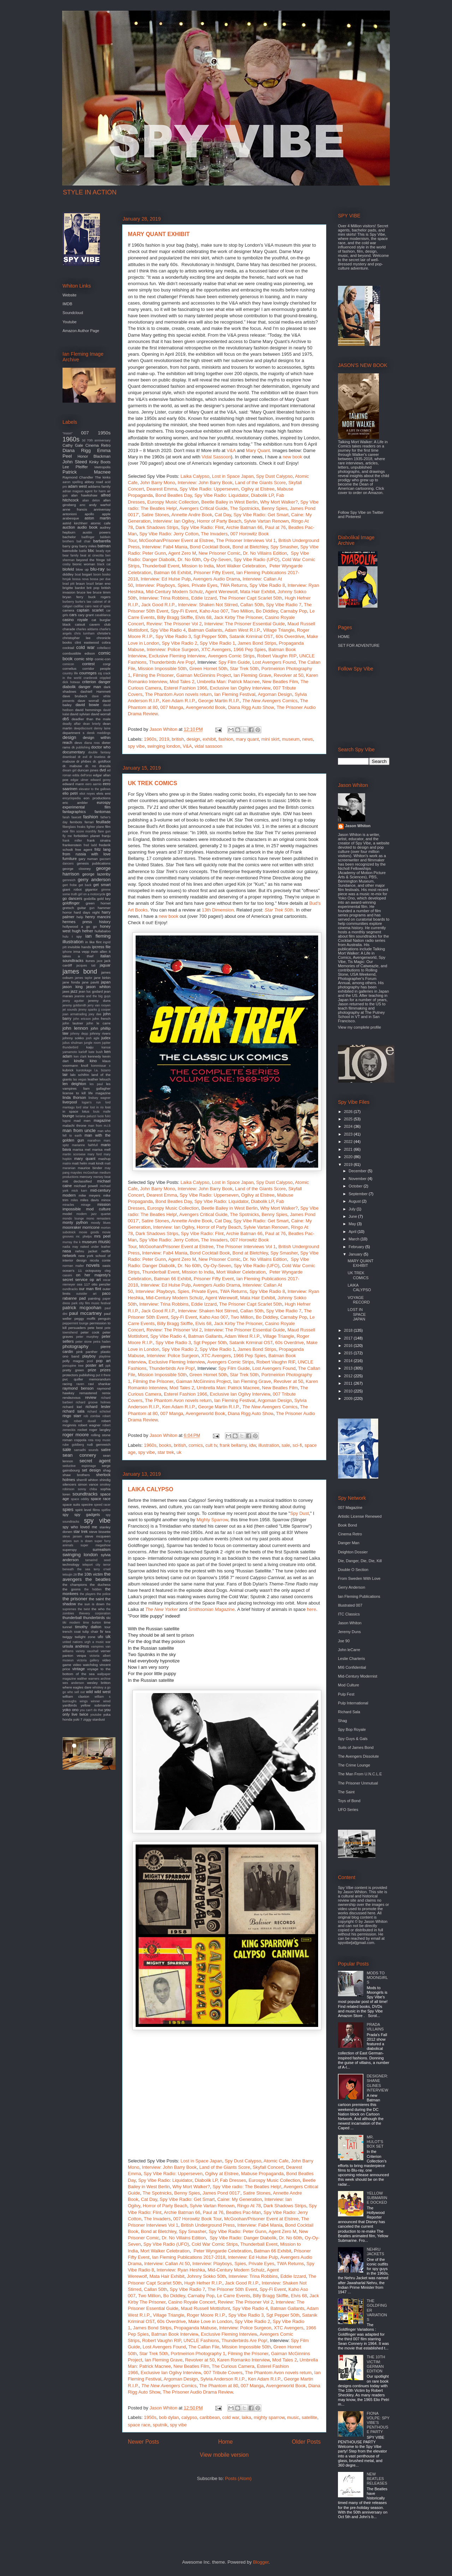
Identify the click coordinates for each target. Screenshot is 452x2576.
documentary (74, 752)
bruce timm (102, 592)
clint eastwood (87, 642)
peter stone (84, 1341)
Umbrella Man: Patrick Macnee (228, 681)
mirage (85, 1204)
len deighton (74, 1084)
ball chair (84, 541)
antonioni (70, 514)
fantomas (103, 811)
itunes (90, 961)
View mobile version (224, 2455)
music (293, 2417)
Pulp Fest (346, 1694)
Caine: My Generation (239, 2199)
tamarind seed (98, 1560)
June (353, 1216)
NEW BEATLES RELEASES (377, 2478)
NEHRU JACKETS (375, 2251)
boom (97, 574)
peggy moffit (85, 1318)
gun (92, 908)
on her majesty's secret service (87, 1277)
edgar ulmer (79, 780)
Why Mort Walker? (279, 502)
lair (65, 1074)
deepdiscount (83, 728)
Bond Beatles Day (173, 495)
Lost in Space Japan (233, 476)
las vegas (80, 1079)
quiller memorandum (92, 1379)
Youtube (70, 322)
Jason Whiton (357, 826)
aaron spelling (73, 482)
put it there (103, 1375)
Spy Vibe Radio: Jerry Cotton (168, 533)
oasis (106, 1266)
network (69, 1255)
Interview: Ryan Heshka (180, 2270)
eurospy (104, 802)
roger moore (76, 1434)
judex (106, 1038)
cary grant (86, 615)
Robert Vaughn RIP (277, 655)
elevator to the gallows (95, 789)
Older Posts (306, 2442)
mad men (82, 1121)
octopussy (93, 1270)
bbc (91, 550)
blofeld (68, 569)
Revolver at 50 (288, 675)
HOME (344, 636)
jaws (66, 991)
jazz (74, 991)
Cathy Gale (73, 445)
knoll (84, 1065)
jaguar (105, 965)
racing (67, 1384)
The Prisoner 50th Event (232, 2289)
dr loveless (97, 757)
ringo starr (72, 1416)
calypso (189, 2417)
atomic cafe (101, 523)
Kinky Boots (100, 462)
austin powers (97, 532)
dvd (103, 770)
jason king (73, 987)
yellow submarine (96, 1705)
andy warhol (100, 505)
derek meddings (99, 733)
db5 (66, 719)
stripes (67, 1541)
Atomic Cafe (276, 2160)
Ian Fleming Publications (359, 1596)
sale (285, 1445)
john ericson (82, 1019)
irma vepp (81, 951)
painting (94, 1298)
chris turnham (84, 633)
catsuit (80, 624)
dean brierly (92, 724)
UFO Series (348, 1809)
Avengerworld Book (206, 707)
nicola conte (100, 1260)
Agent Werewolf (221, 591)
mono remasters (99, 1218)
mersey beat (102, 1177)
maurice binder (90, 1168)
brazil (90, 583)
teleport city (91, 1564)
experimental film (87, 807)
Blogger (260, 2562)
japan (106, 982)
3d (83, 440)
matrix (67, 1163)
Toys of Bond (349, 1801)
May (353, 1224)
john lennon (75, 1028)
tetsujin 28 (70, 1574)
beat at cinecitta (91, 555)
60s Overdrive (290, 636)
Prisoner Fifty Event (213, 572)
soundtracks (84, 1494)
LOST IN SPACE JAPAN (356, 1314)
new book (292, 456)
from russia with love (87, 854)
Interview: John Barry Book (205, 482)
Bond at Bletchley (250, 546)
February (357, 1247)
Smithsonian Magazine (211, 1609)
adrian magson (73, 491)
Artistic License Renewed (360, 1516)
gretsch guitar (74, 908)
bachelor (69, 537)
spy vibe (136, 746)
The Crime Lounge (354, 1765)
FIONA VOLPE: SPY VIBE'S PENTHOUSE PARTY (378, 2422)
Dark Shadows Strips (157, 527)
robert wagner (89, 1425)
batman (104, 546)
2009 (349, 1398)
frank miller (72, 840)
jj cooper (104, 1009)
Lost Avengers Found (274, 662)
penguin (104, 1318)
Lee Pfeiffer (75, 467)
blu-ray (97, 569)
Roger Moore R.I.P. (206, 2315)
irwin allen (99, 951)
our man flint (90, 1289)
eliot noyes (87, 793)
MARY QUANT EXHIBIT (159, 234)
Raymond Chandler (78, 477)
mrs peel (102, 1236)
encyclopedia (72, 798)
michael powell (86, 1186)
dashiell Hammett (96, 691)
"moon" (67, 433)
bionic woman (84, 564)
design (193, 739)
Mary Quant (258, 450)
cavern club (100, 624)
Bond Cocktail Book (210, 546)
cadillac (78, 606)
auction (69, 527)
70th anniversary (99, 440)
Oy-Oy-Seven (217, 559)
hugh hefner (82, 931)
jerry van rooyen (99, 1005)
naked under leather (95, 1246)
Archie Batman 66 (244, 527)
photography (75, 1346)
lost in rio (97, 1107)
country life (70, 673)
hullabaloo (103, 931)
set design (91, 1470)
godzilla (90, 899)
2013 (349, 1368)
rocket (82, 1430)
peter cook (90, 1332)
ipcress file (101, 947)
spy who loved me (80, 1527)
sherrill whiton (87, 1480)
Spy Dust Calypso (274, 476)
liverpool (70, 1102)
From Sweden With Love (359, 1578)
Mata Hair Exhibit (257, 591)
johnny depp (79, 1033)
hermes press (77, 922)
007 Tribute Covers (223, 2372)
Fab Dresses (233, 2180)
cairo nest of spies (98, 606)
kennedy (94, 1056)
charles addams (87, 629)
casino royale (75, 620)
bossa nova (80, 579)
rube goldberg (73, 1444)
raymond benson (78, 1388)
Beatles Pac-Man (243, 2212)
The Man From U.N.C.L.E (360, 1774)
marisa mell (101, 1149)
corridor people (96, 668)
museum (291, 739)
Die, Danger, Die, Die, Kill (360, 1561)
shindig (105, 1480)
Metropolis (102, 467)
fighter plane (95, 827)
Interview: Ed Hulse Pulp (166, 579)
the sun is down (91, 1604)
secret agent (95, 1460)
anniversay (102, 509)
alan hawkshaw (84, 495)
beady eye (103, 551)
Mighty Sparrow (212, 1519)
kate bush (96, 1052)
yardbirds (70, 1705)
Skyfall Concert (267, 2167)
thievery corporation (95, 1613)
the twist (84, 1609)
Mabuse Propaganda (262, 2173)
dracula (105, 766)
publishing (87, 1375)
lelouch (105, 1079)
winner (95, 1701)
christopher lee (76, 638)
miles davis (89, 1200)
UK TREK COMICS (152, 783)
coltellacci (104, 648)
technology (71, 1564)
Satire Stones (155, 514)
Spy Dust (299, 1513)
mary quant (247, 739)
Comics (270, 700)
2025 (349, 1119)
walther (82, 1678)
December (358, 1171)
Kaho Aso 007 (214, 611)
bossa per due (100, 579)
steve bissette (100, 1532)
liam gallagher (97, 1088)
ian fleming (98, 936)
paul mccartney (85, 1313)
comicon (68, 664)
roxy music (103, 1440)
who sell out (76, 1692)
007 (85, 432)
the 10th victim (90, 1574)
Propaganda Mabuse (195, 2327)
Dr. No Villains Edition (265, 553)
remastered (88, 1393)
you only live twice (87, 1712)
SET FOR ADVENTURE (359, 645)
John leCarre (349, 1650)
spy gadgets (87, 1514)
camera (68, 610)
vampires (97, 1646)
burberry (68, 601)
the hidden (93, 1589)
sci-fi (297, 1445)
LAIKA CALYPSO (150, 1489)
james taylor (83, 978)
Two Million (242, 611)
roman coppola (74, 1440)
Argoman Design (275, 694)
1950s (150, 2417)
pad (82, 1298)
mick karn (79, 1190)
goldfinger (71, 903)
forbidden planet (87, 836)
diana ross (92, 743)
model (67, 1214)
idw (252, 1445)
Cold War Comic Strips (214, 2244)
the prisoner (75, 1598)
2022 (349, 1141)
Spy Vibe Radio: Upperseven (209, 489)
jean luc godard (91, 991)
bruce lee (84, 592)
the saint (96, 1599)
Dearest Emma (162, 489)
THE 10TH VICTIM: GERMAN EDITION (376, 2364)
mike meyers (89, 1195)
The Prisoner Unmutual (358, 1783)
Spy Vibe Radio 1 (217, 643)
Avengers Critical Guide (203, 508)
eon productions (97, 798)
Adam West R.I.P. (242, 630)
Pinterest (353, 516)
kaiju (89, 1047)
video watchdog (85, 1665)
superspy (70, 1550)
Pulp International (353, 1703)
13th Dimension (218, 910)
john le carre (99, 1023)
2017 (349, 1338)
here (311, 1609)
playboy (89, 1356)
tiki (108, 1618)
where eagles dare (77, 1687)
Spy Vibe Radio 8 (267, 585)
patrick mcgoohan (82, 1307)
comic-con (103, 659)
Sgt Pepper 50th (210, 636)
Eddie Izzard (203, 598)
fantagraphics (74, 811)
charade (69, 629)
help (80, 917)
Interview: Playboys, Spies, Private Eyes (177, 585)
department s (73, 733)
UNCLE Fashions (201, 2340)
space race (139, 2424)
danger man (89, 687)
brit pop (93, 588)
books (165, 1445)
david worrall (101, 714)
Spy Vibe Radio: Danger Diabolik (243, 2237)
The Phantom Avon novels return (178, 694)
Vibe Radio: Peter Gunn (242, 2231)
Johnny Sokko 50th (206, 2276)
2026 (349, 1111)
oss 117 (83, 1284)
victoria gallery (88, 1660)
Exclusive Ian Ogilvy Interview (240, 688)
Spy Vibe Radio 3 (173, 636)
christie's (104, 633)
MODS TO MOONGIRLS (377, 1977)
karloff (83, 1052)
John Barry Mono (157, 482)
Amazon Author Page (81, 331)
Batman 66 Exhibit (172, 572)
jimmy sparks (87, 1009)
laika (246, 2417)
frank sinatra (99, 840)
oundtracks (70, 1289)
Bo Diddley (267, 611)
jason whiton (98, 987)
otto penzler (101, 1284)
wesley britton (99, 1683)
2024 (349, 1126)
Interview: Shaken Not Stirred (208, 604)
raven (80, 1384)
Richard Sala (349, 1712)
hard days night (87, 912)
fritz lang (103, 849)
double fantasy (99, 752)
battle (83, 551)
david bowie (87, 705)
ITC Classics (349, 1614)
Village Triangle (279, 630)
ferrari (89, 822)
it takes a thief (87, 954)
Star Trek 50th (244, 668)
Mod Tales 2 (182, 681)
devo (78, 743)
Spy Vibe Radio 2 (179, 643)
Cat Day (223, 514)
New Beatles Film (280, 681)
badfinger (88, 537)
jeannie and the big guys (93, 996)
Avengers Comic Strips (231, 655)
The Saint (346, 1792)
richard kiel (72, 1407)
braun (80, 583)
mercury (85, 1177)
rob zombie (92, 1416)
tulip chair (91, 1631)
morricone (91, 1227)
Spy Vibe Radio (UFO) (256, 559)
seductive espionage (79, 1466)
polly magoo (73, 1361)
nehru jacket (86, 1251)
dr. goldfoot (102, 761)
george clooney (77, 869)
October (356, 1186)
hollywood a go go (80, 926)
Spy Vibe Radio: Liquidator (221, 495)
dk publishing (81, 747)
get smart (102, 885)
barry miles (88, 546)
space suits (71, 1504)
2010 (349, 1391)
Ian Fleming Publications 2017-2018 (188, 2257)
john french (102, 1019)
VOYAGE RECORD (358, 1299)
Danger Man (348, 1543)
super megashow (96, 1545)
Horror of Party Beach (219, 521)
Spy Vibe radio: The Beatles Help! (247, 2186)
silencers (69, 1484)
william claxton (76, 1696)
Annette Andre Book (191, 514)
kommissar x (101, 1065)
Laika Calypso (194, 476)
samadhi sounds (86, 1450)
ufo (100, 1637)
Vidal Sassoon (216, 456)
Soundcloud (73, 313)
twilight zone (85, 1637)
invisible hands (79, 947)
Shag (342, 1721)
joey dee (95, 1014)
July (353, 1209)
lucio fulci (104, 1116)
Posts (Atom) (238, 2478)
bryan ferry (73, 597)
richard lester (98, 1406)
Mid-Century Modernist (357, 1676)
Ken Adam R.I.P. (178, 700)
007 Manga (171, 707)
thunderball (72, 1617)
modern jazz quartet (93, 1214)
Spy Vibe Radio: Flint (202, 527)
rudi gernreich (99, 1444)
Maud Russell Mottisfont (205, 2308)
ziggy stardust (94, 1719)
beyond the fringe (90, 560)
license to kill (74, 1093)
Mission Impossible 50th (162, 668)
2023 (349, 1134)
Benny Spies (274, 508)
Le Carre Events (233, 2295)
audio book (87, 527)
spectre (87, 1504)
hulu (66, 936)
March (355, 1239)
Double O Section (353, 1569)
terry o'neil (102, 1569)
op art (95, 1279)
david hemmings (88, 710)
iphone (67, 951)
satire (106, 1450)
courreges (87, 673)
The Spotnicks (244, 508)
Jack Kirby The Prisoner (238, 617)
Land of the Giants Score (260, 482)
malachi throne (74, 1125)
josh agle (92, 1038)
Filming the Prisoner (153, 675)
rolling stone (101, 1435)
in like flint (93, 942)
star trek (165, 1452)
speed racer (102, 1504)
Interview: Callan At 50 (167, 2263)
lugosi (67, 1121)
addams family (99, 486)
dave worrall (88, 701)
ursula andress (76, 1646)
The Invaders (214, 533)
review (90, 1397)
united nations (73, 1642)
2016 (349, 1345)
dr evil (82, 757)
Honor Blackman (94, 456)
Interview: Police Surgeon (172, 649)
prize (92, 1370)
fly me (67, 836)
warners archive (99, 1678)
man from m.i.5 (99, 1125)
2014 (349, 1361)
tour (108, 1627)
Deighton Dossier (353, 1552)
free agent (83, 849)
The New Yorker (161, 1609)
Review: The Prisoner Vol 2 (174, 623)
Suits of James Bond (356, 1747)
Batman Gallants (205, 630)
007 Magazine (350, 1507)
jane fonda (71, 982)
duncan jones (88, 770)
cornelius (70, 668)
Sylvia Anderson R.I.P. (222, 2379)
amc (82, 505)
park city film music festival (91, 1303)
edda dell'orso (82, 775)
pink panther (86, 1352)
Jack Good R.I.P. (158, 604)
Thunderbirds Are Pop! (172, 662)
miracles (68, 1204)
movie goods (89, 1232)
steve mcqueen (98, 1536)
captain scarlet (90, 610)
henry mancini (98, 917)
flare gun (104, 831)
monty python (75, 1222)
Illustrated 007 (350, 1605)
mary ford (95, 1154)
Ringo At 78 (249, 2205)
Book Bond (347, 1525)
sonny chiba (87, 1489)
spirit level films (87, 1510)
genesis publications (94, 863)
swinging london (163, 746)
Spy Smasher (284, 546)
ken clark (80, 1056)
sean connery (79, 1455)
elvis (99, 793)
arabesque (71, 518)
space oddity (80, 1499)
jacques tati (85, 965)
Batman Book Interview (174, 2334)
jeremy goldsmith (74, 1005)
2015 (349, 1353)
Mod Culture (348, 1685)
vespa (81, 1655)
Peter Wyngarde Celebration (222, 2250)
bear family (70, 555)
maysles (76, 1172)
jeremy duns (99, 1001)
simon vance (88, 1484)
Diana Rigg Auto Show (251, 707)
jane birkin (102, 978)
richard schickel (99, 1411)
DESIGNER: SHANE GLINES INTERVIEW (377, 2083)
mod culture (98, 1209)
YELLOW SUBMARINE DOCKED (377, 2197)
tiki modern (71, 1622)
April (353, 1231)
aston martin (97, 518)
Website (70, 295)
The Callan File (204, 2346)
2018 (349, 1330)
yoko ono (70, 1710)
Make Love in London (210, 2321)
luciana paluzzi (86, 1116)
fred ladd (90, 845)
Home (225, 2442)
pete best (95, 1328)
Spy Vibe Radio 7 (283, 604)
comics (196, 1445)
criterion (89, 682)
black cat (104, 564)
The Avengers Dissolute (358, 1756)
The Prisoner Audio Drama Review (198, 2392)
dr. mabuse (72, 766)
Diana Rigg (77, 450)
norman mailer (73, 1266)
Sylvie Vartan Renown (266, 521)
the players (87, 1594)
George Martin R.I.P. (219, 700)
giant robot (72, 889)
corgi (107, 664)
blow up (82, 569)
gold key (104, 899)
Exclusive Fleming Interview (177, 655)
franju (106, 836)
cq (100, 673)
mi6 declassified (77, 1181)
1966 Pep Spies (249, 649)
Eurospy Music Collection (173, 502)
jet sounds (70, 1009)
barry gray (70, 546)
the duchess (100, 1585)
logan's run (91, 1102)
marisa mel (81, 1149)
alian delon (91, 500)
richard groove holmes (93, 1402)
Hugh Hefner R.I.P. (203, 2283)
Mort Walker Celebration (241, 565)
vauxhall (92, 1651)
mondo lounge (73, 1218)
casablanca (103, 615)
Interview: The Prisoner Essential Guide (244, 623)
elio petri (70, 793)
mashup (104, 1159)
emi (108, 793)
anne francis (75, 509)
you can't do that (91, 1710)
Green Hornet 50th (208, 668)
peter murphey (87, 1336)
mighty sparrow (269, 2417)
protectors (70, 1375)
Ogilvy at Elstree (258, 489)
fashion (226, 739)
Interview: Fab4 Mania (164, 546)
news (307, 739)
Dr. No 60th (189, 559)
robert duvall (85, 1421)
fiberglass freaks (74, 827)
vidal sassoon (208, 746)
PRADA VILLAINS (375, 2026)
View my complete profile (359, 1027)
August (355, 1201)
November (358, 1178)
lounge (68, 1116)
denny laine (102, 728)
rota (90, 1440)
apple (106, 514)
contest (88, 664)
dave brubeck (75, 696)
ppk (108, 1365)
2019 (164, 739)
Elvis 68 (203, 617)
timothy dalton (88, 1627)
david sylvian (80, 714)
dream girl (70, 770)
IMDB (67, 304)
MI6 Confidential (352, 1667)
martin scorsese (74, 1154)
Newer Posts (143, 2442)
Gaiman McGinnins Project (203, 675)
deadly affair (72, 724)
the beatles (98, 1579)
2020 (349, 1157)
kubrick (68, 1070)
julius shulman (73, 1043)
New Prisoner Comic (219, 553)
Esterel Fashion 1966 (185, 688)
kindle (79, 1061)
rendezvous (72, 1398)
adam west (77, 486)
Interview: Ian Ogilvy (174, 521)
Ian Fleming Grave (252, 675)
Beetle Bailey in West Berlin (229, 502)
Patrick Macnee (87, 472)
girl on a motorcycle (91, 894)
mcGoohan (90, 1172)
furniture (70, 858)
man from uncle (79, 1130)
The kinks (103, 477)
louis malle (102, 1111)
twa (108, 1631)
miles (74, 1200)
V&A (231, 450)
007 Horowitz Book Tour (197, 2218)
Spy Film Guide (234, 662)
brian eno (103, 583)
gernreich (69, 880)
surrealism (102, 1549)
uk (179, 1452)
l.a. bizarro (102, 1070)
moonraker (72, 1227)
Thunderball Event (160, 565)
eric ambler (75, 803)
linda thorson (74, 1097)
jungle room (92, 1043)
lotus (85, 1111)
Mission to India (198, 565)
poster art (94, 1365)
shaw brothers (76, 1475)
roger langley (100, 1430)
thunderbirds (94, 1617)
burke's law (83, 601)
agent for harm (95, 491)
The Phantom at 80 (218, 2385)
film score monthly (83, 831)
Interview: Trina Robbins (164, 598)
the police (104, 1594)
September (359, 1194)
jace (99, 961)
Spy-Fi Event (184, 611)
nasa (67, 1251)
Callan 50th (251, 604)
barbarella (102, 541)
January (356, 1254)
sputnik (160, 2424)
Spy (304, 546)
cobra (106, 642)
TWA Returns (233, 585)
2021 (349, 1149)
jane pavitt (90, 982)
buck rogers (99, 597)
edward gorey (100, 780)
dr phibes (83, 761)
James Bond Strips (257, 643)
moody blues (101, 1222)
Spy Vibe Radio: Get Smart (261, 514)
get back (85, 885)
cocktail (68, 648)
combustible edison (79, 653)
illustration (268, 1445)
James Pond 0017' (221, 2193)
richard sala (73, 1411)
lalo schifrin (79, 1075)
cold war (230, 2417)
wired (107, 1701)
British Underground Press (207, 2225)
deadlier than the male (91, 719)
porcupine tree (73, 1365)
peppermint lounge (76, 1323)
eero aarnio (93, 784)
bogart (87, 574)
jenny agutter (73, 1001)
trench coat (72, 1631)
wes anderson (73, 1683)
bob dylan (169, 2417)
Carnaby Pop (293, 611)
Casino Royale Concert (191, 2302)
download (69, 757)
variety (80, 1651)
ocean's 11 (72, 1270)
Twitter (377, 512)
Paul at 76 (275, 527)
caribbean (210, 2417)
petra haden (102, 1341)
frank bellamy (233, 1445)
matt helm (80, 1163)
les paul (96, 1084)
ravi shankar (99, 1384)
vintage (78, 1669)
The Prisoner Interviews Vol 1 (246, 540)
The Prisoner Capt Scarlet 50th (250, 598)
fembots (76, 822)
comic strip (83, 659)
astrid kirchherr (75, 523)
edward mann (73, 784)
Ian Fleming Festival (234, 694)
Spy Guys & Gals (353, 1739)
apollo (89, 514)
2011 (349, 1383)
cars (73, 615)
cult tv (211, 1445)
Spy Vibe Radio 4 (168, 630)
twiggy (67, 1637)
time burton (92, 1622)
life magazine (99, 1093)
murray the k (72, 1242)
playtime (105, 1356)
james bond (80, 971)
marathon (93, 1140)
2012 (349, 1376)
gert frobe (70, 885)
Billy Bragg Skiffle (175, 617)
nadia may (70, 1246)
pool (90, 1361)
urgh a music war (97, 1642)
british (178, 739)
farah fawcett (72, 817)
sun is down (83, 1541)
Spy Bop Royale (352, 1729)
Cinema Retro (98, 445)
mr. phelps (84, 1236)
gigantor (91, 889)
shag (107, 1470)
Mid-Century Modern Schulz (174, 591)
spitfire (106, 1510)
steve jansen (72, 1536)
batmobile (70, 551)
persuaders (77, 1328)
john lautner (73, 1023)
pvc (65, 1379)
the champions (75, 1585)
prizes (105, 1370)
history (105, 922)
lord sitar (82, 1107)
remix (106, 1393)
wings (84, 1701)
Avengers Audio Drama (216, 579)
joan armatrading (75, 1014)
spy (66, 1514)
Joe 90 (344, 1641)
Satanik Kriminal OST (251, 636)
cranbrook (90, 678)
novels (93, 1265)
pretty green (73, 1370)
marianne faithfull (85, 1145)
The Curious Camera (233, 2366)
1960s (150, 739)
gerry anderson (94, 879)
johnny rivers (100, 1033)
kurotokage (84, 1070)
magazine (102, 1120)
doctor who (101, 747)
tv (101, 1631)
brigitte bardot (74, 588)
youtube (95, 1714)
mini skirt (270, 739)
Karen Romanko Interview (243, 2360)
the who (98, 1609)
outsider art (86, 1293)
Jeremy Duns (349, 1632)
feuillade (103, 822)
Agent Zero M (182, 553)
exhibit (209, 739)
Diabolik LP (262, 495)
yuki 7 (77, 1719)
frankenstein (72, 845)
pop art (103, 1361)
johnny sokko (73, 1038)
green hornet (98, 903)
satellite (309, 2417)
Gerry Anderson (351, 1587)
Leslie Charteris (351, 1658)
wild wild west (98, 1692)
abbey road (93, 482)
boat (78, 574)
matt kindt (95, 1163)
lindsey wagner (100, 1098)
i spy (77, 936)
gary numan (88, 859)
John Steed (75, 461)
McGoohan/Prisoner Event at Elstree (176, 540)
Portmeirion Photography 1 (198, 2353)
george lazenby (96, 874)
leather (93, 1079)
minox (106, 1200)
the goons (72, 1589)
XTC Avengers (216, 649)
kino (93, 1061)
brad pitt (69, 583)
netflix (106, 1251)
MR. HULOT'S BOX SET (375, 2141)
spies (68, 1509)
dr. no (90, 766)
